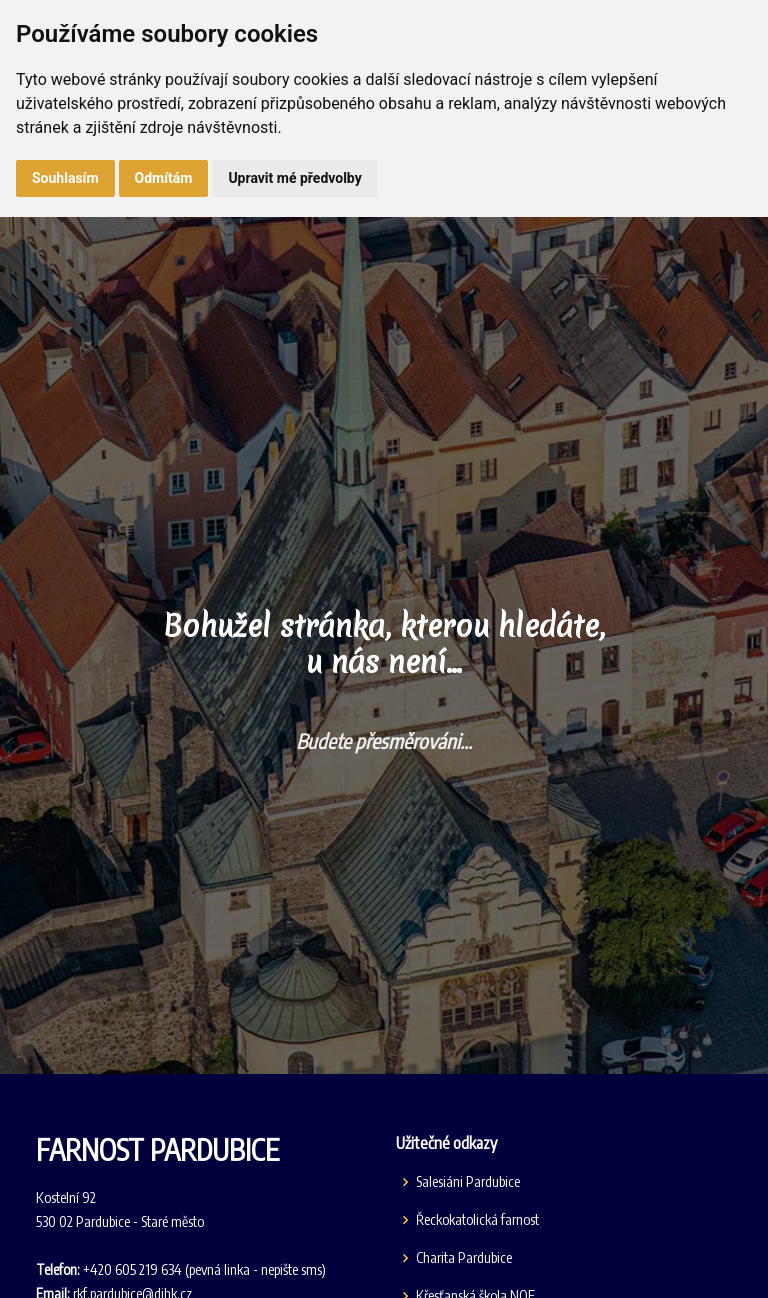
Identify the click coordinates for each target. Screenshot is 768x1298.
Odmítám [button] (164, 178)
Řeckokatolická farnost (477, 1220)
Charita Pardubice (464, 1258)
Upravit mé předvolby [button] (294, 178)
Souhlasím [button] (65, 178)
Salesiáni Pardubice (468, 1182)
